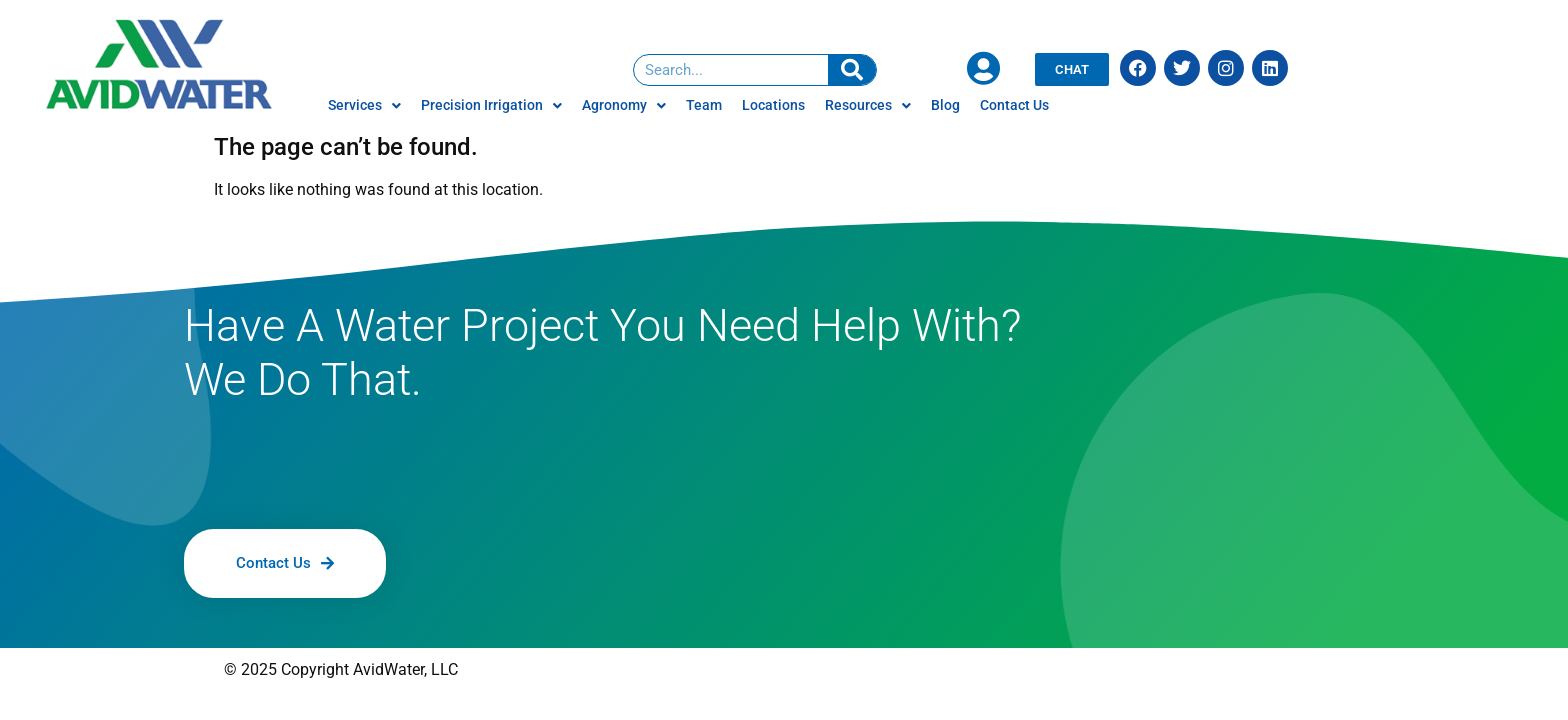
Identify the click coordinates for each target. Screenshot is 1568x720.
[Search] (852, 70)
